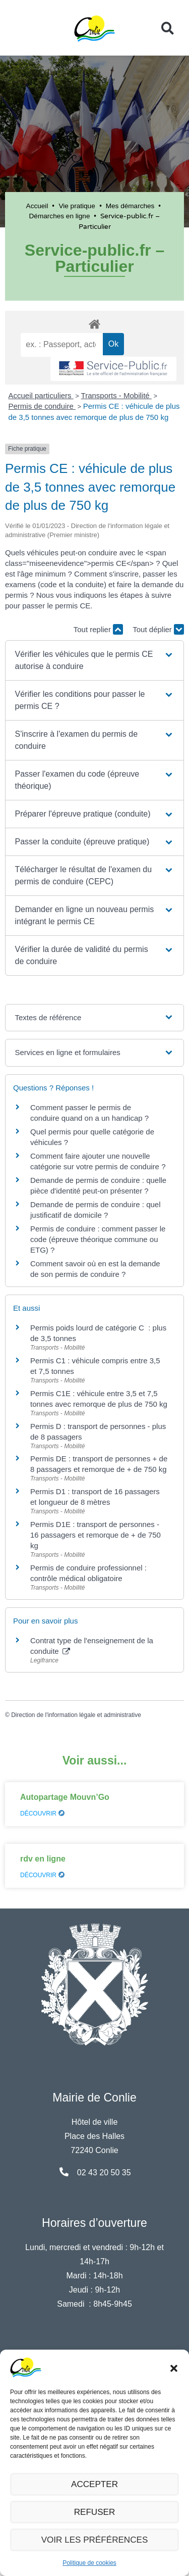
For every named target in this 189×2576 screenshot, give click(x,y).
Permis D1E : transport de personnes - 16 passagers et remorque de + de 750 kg (95, 1535)
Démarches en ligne (59, 216)
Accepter (94, 2484)
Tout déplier (158, 629)
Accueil (37, 206)
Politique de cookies (89, 2562)
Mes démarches (130, 206)
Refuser (95, 2512)
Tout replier (98, 629)
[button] (174, 2367)
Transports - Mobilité (116, 395)
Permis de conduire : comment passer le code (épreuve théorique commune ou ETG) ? (97, 1239)
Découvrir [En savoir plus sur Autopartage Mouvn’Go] (42, 1813)
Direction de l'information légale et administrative (76, 1715)
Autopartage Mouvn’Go (64, 1797)
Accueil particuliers (41, 395)
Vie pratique (76, 206)
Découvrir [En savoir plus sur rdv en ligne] (42, 1875)
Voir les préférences (95, 2540)
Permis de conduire (42, 406)
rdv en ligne (43, 1858)
